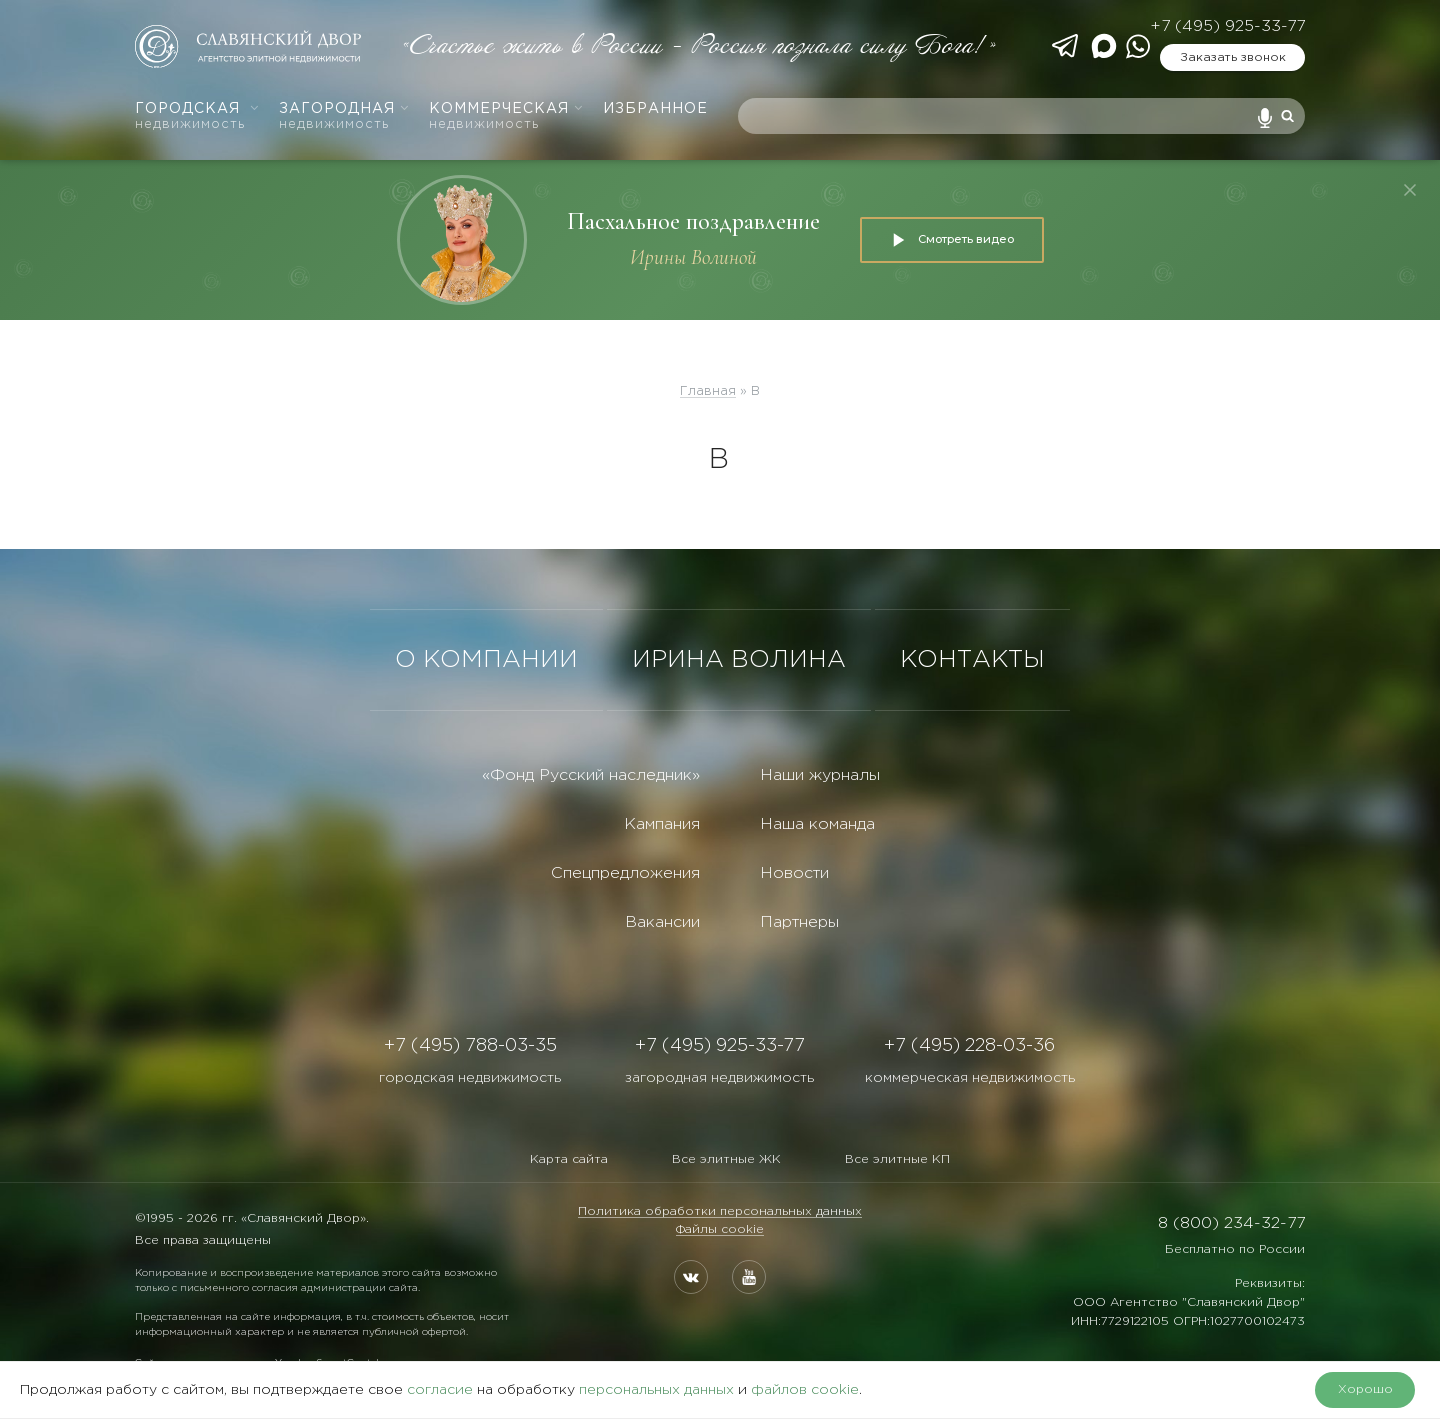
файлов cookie (805, 1390)
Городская (197, 116)
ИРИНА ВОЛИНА (739, 660)
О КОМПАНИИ (486, 660)
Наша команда (817, 824)
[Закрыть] (1410, 190)
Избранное (655, 109)
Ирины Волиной (693, 257)
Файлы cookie (720, 1229)
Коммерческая (506, 116)
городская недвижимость (470, 1078)
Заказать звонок (1233, 57)
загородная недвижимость (719, 1078)
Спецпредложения (625, 873)
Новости (794, 873)
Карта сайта (569, 1159)
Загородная (344, 116)
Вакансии (662, 922)
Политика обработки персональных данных (720, 1211)
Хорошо (1365, 1389)
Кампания (662, 824)
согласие (440, 1390)
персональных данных (656, 1390)
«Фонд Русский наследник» (591, 775)
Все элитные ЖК (726, 1159)
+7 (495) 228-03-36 (969, 1046)
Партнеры (799, 922)
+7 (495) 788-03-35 (470, 1046)
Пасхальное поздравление (693, 221)
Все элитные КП (897, 1159)
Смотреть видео (952, 240)
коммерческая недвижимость (970, 1078)
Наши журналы (820, 775)
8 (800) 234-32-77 (1231, 1223)
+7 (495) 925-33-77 (1227, 26)
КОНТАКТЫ (972, 660)
